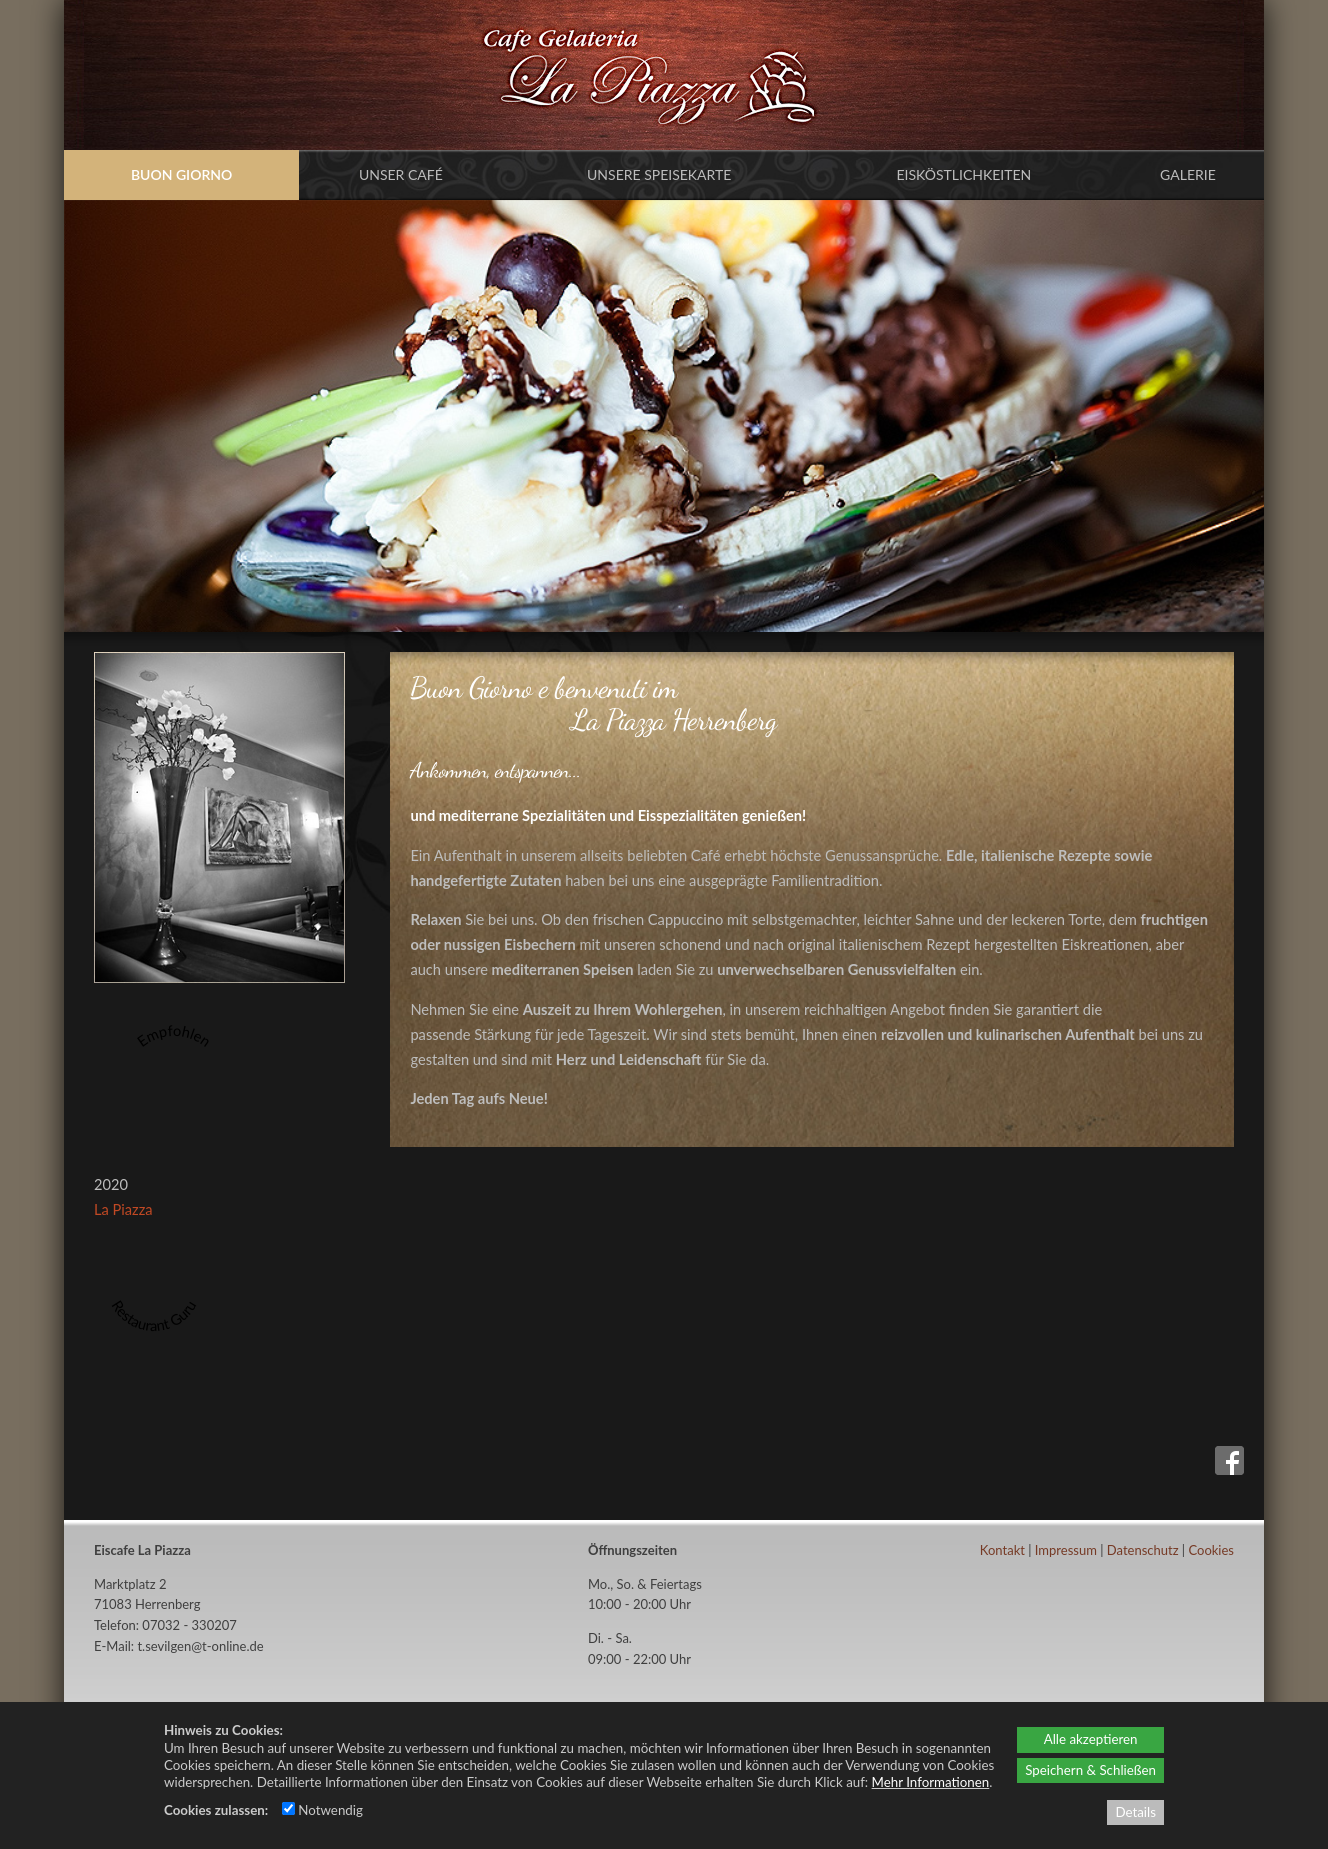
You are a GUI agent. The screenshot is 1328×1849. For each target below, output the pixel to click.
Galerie (1188, 174)
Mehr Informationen (931, 1782)
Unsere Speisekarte (659, 174)
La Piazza (123, 1209)
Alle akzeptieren (1091, 1739)
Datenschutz (1143, 1550)
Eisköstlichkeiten (963, 174)
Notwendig (322, 1810)
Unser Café (401, 174)
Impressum (1066, 1550)
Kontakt (1002, 1550)
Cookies (1211, 1550)
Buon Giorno (181, 174)
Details (1135, 1812)
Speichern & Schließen (1090, 1770)
